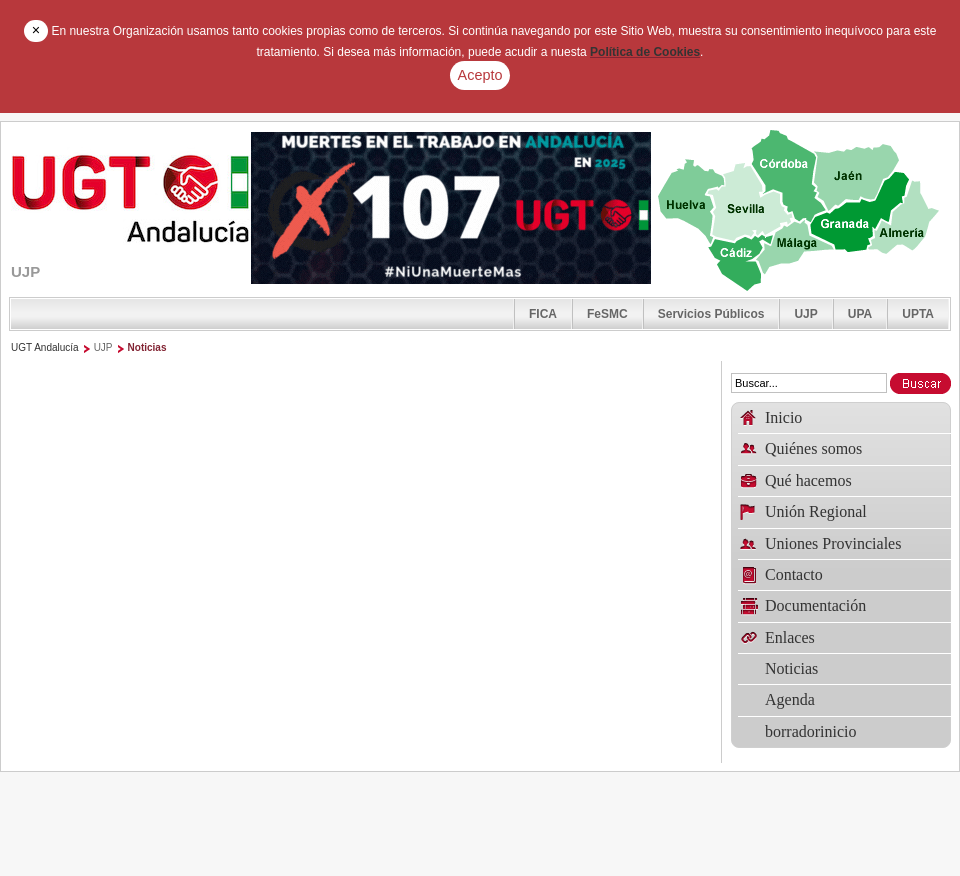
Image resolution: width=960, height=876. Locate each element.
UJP (805, 314)
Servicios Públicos (711, 314)
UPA (860, 314)
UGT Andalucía (45, 347)
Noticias (147, 347)
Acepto (480, 75)
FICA (543, 314)
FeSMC (607, 314)
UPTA (918, 314)
